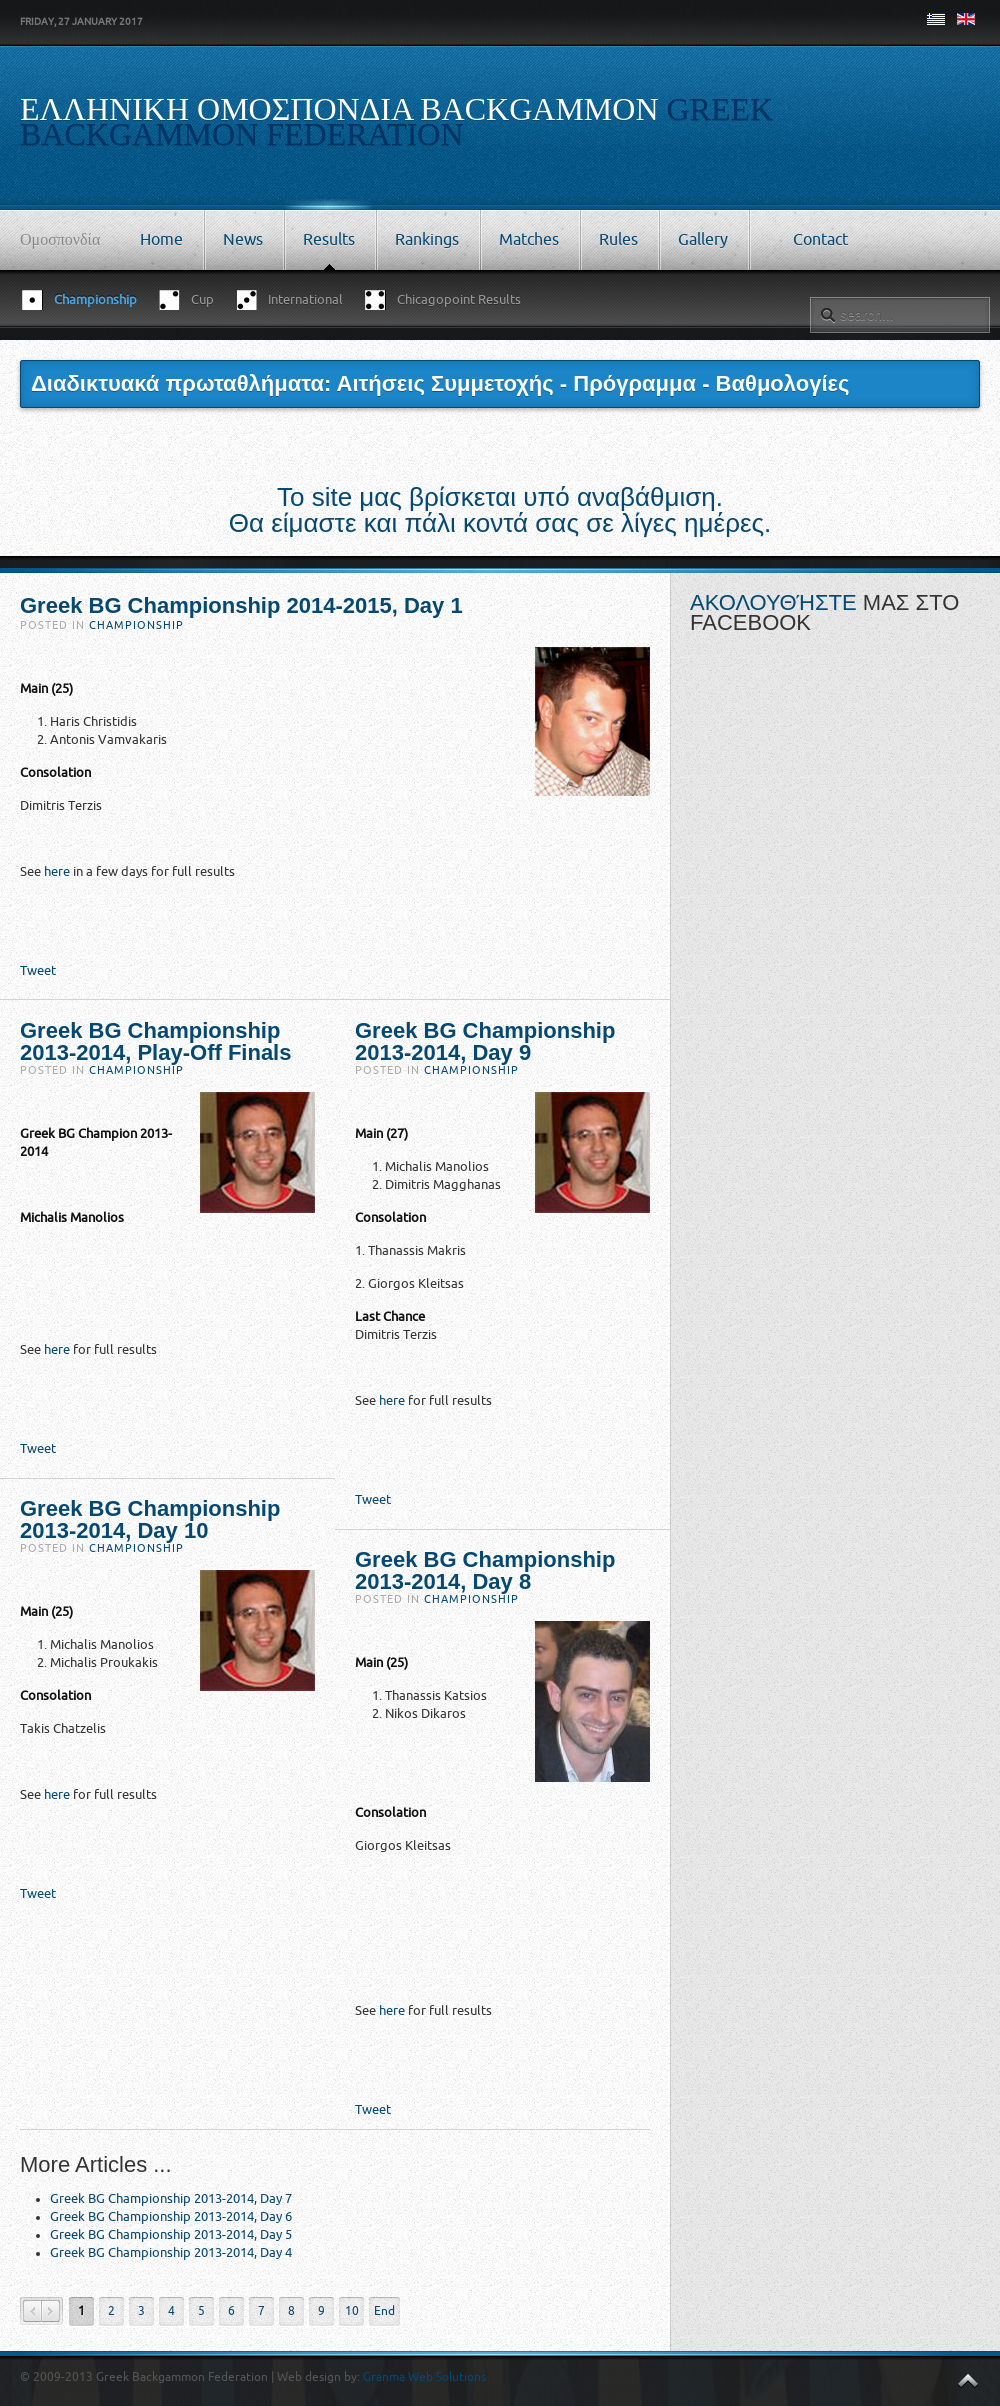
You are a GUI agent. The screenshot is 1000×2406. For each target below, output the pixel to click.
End (384, 2311)
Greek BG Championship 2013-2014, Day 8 (485, 1570)
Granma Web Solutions (424, 2377)
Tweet (38, 970)
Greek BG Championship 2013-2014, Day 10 (150, 1519)
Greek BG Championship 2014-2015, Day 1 (241, 605)
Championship (136, 625)
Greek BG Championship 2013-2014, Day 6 (171, 2216)
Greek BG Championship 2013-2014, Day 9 (485, 1041)
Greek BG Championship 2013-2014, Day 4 (171, 2252)
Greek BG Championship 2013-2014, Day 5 (171, 2234)
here (57, 871)
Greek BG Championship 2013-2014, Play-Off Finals (155, 1041)
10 (352, 2311)
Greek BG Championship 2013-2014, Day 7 (171, 2198)
